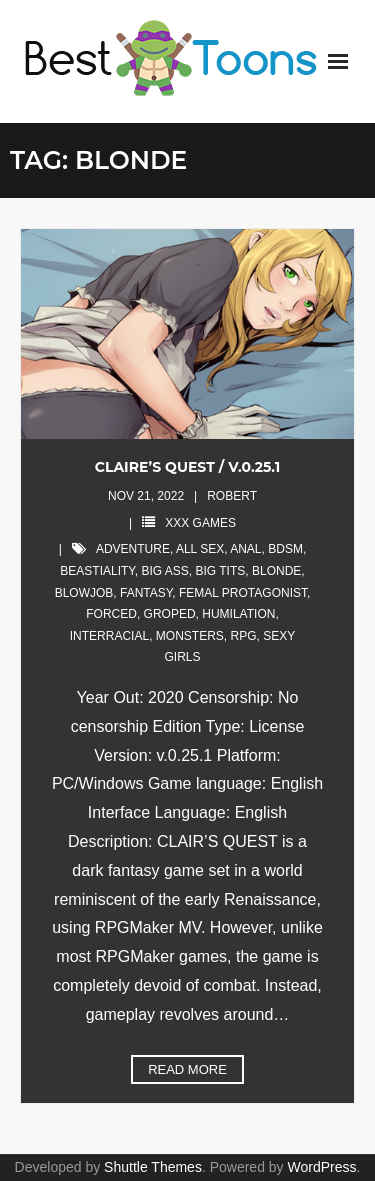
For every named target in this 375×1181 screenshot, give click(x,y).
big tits (221, 571)
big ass (164, 571)
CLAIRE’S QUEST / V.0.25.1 (188, 467)
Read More (187, 1069)
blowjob (84, 593)
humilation (238, 614)
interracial (109, 636)
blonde (276, 571)
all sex (200, 549)
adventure (133, 549)
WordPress (322, 1167)
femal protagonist (243, 593)
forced (111, 614)
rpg (244, 636)
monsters (190, 636)
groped (170, 614)
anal (245, 549)
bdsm (285, 549)
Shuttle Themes (153, 1167)
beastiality (97, 571)
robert (232, 496)
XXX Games (200, 523)
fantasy (146, 593)
